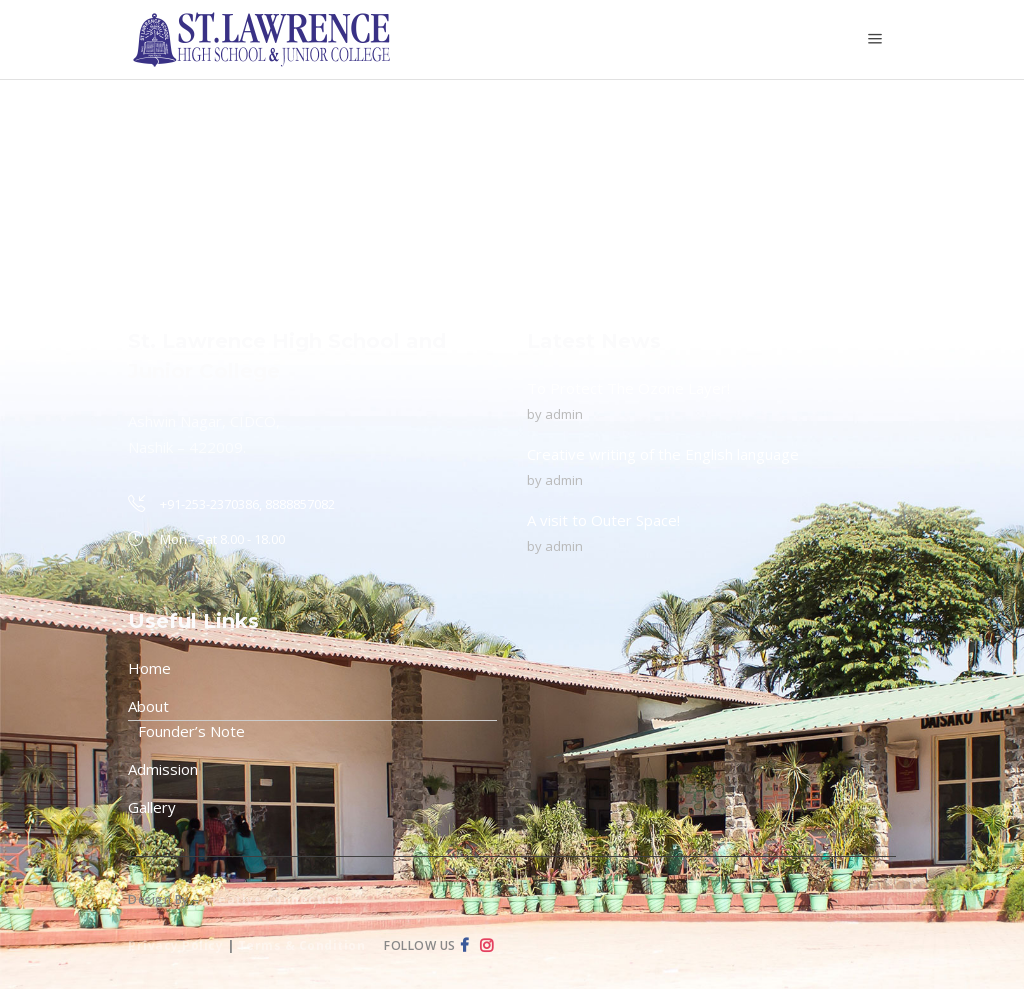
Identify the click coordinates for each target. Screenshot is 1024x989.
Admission (163, 769)
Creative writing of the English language (663, 454)
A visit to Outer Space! (603, 520)
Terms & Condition (302, 945)
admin (564, 414)
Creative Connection (273, 899)
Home (149, 668)
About (148, 706)
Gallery (152, 807)
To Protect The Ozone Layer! (628, 388)
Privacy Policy (175, 945)
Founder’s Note (191, 731)
